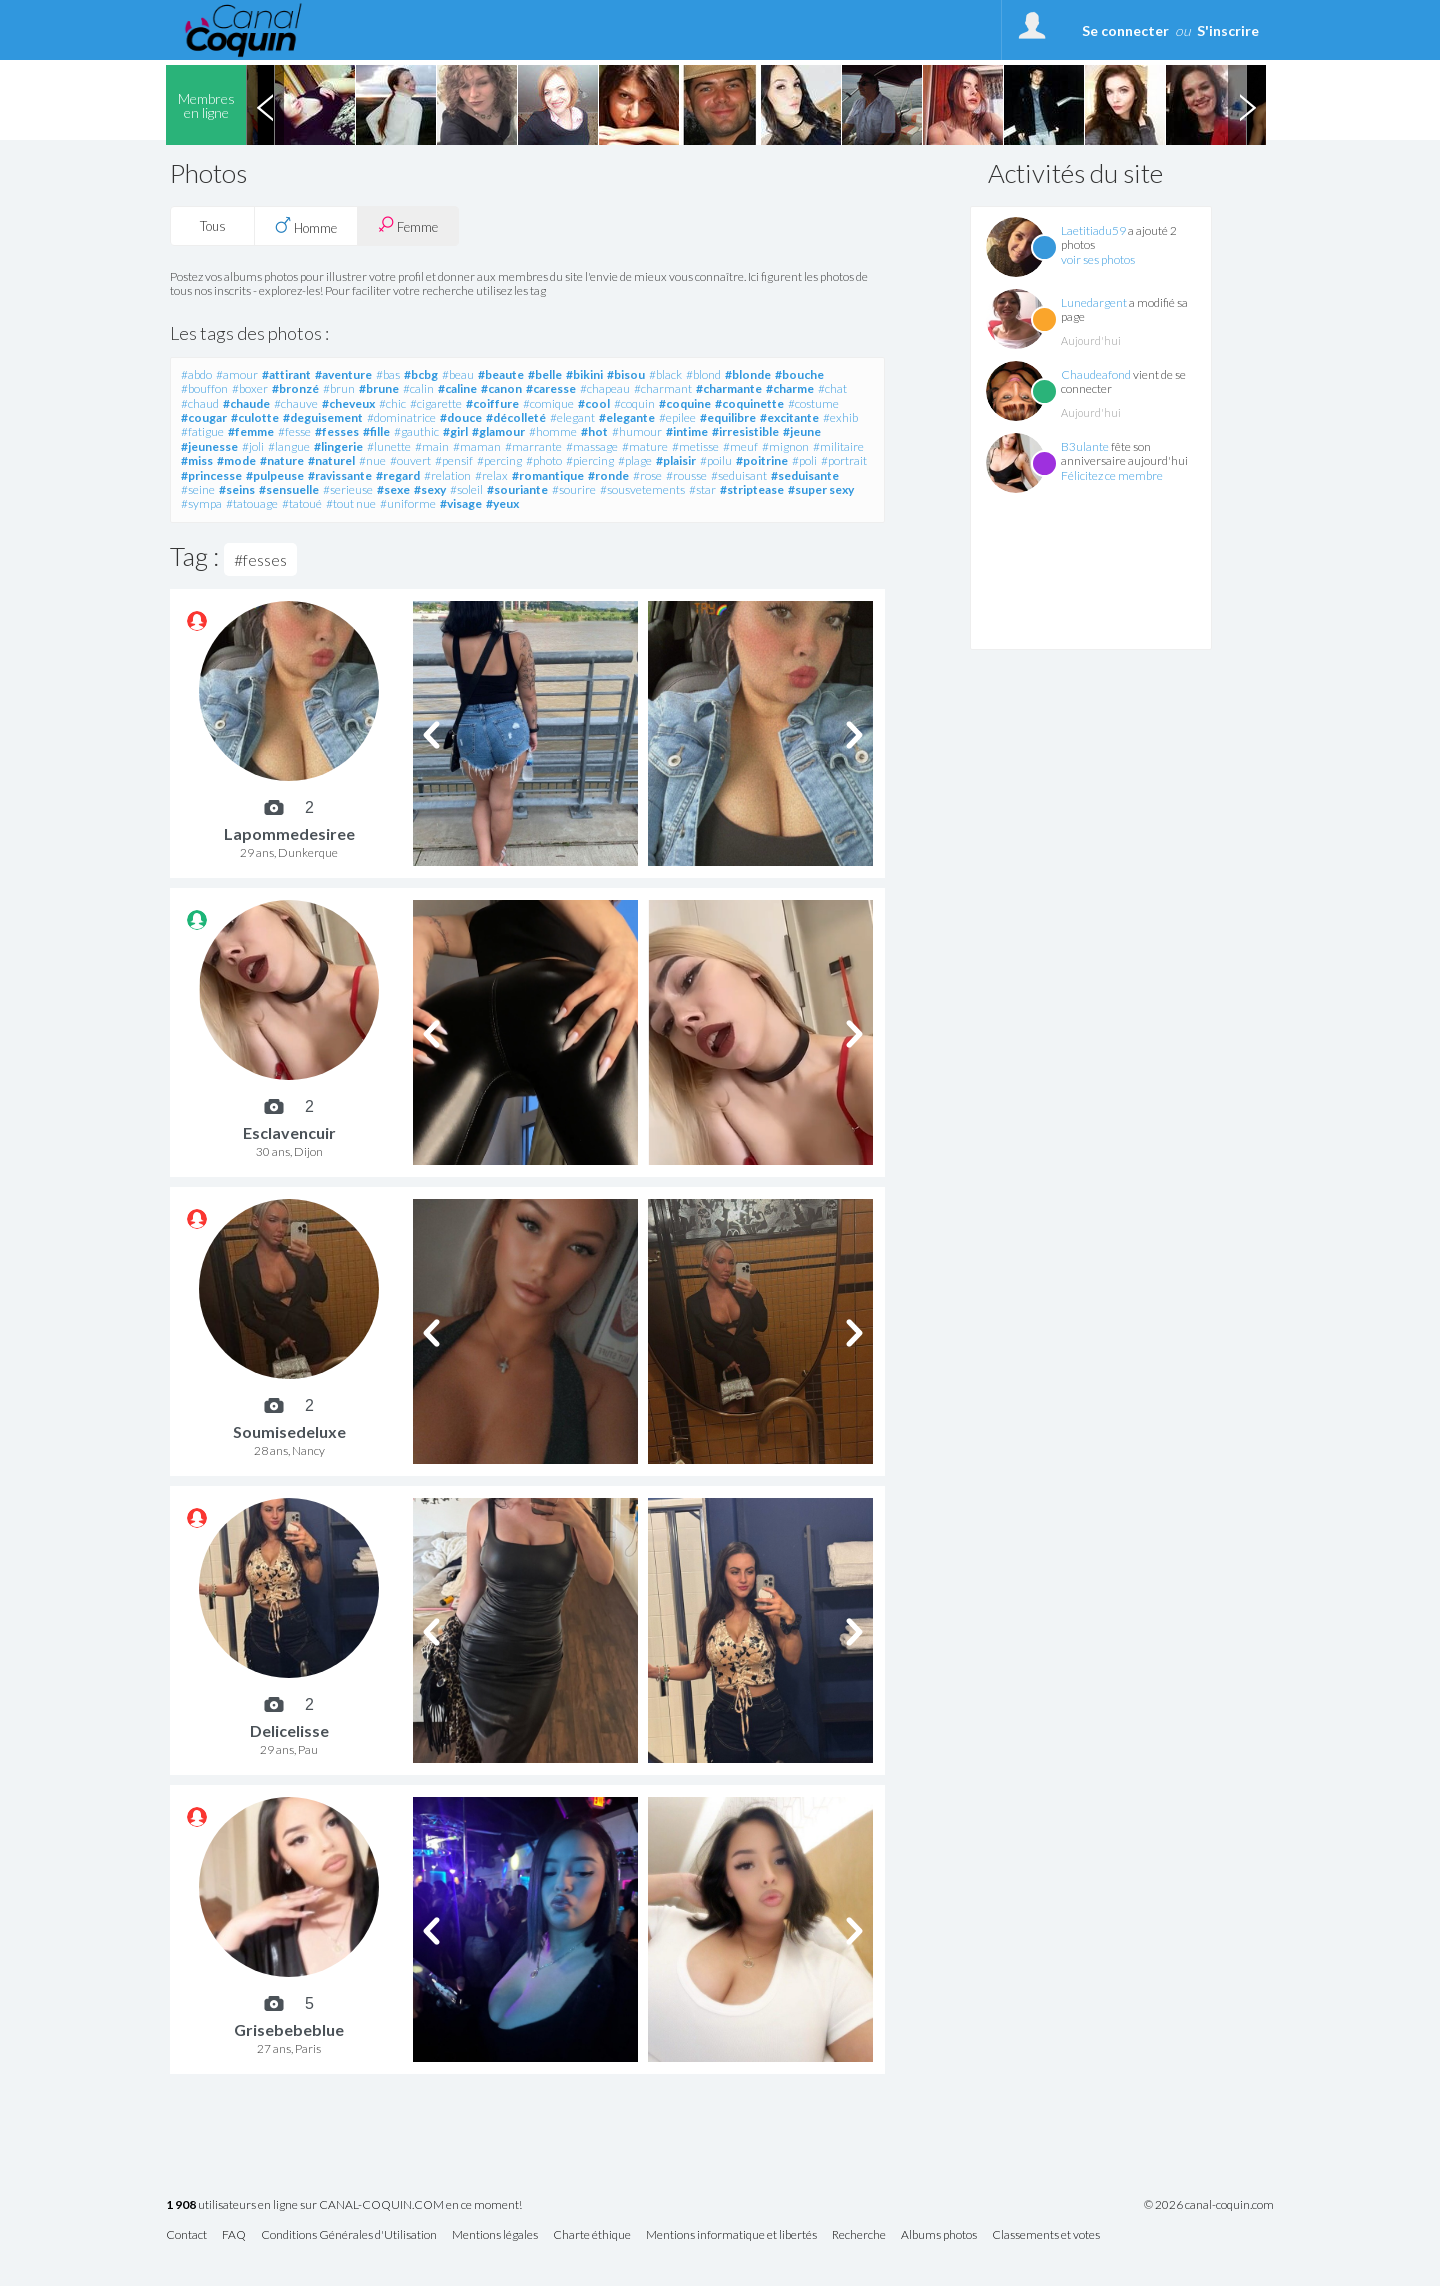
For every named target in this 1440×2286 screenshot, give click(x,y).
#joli (253, 446)
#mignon (785, 446)
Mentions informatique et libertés (731, 2235)
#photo (544, 460)
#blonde (748, 374)
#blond (703, 374)
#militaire (838, 446)
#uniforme (408, 503)
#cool (594, 403)
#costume (813, 403)
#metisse (695, 446)
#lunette (389, 446)
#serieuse (348, 489)
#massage (592, 446)
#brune (379, 388)
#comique (548, 403)
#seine (198, 489)
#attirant (286, 374)
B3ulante (1085, 446)
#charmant (663, 388)
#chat (832, 388)
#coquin (634, 403)
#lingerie (338, 446)
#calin (418, 388)
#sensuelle (289, 489)
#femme (251, 431)
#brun (339, 388)
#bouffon (204, 388)
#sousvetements (642, 489)
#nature (282, 460)
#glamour (498, 431)
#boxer (250, 388)
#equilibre (728, 417)
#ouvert (410, 460)
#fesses (337, 431)
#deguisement (323, 417)
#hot (594, 431)
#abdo (196, 374)
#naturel (331, 460)
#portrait (844, 460)
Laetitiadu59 (1093, 230)
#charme (790, 388)
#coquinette (749, 403)
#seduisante (805, 475)
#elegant (572, 417)
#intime (687, 431)
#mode (236, 460)
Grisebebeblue (289, 2029)
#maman (477, 446)
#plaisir (676, 460)
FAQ (234, 2235)
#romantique (548, 475)
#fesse (294, 431)
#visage (461, 503)
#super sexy (821, 489)
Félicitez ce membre (1112, 475)
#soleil (466, 489)
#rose (647, 475)
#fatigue (202, 431)
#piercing (590, 460)
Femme (408, 225)
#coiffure (492, 403)
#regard (398, 475)
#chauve (296, 403)
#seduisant (739, 475)
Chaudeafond (1096, 374)
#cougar (204, 417)
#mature (645, 446)
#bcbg (421, 374)
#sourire (574, 489)
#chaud (200, 403)
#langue (289, 446)
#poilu (716, 460)
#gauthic (416, 431)
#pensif (454, 460)
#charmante (729, 388)
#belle (545, 374)
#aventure (343, 374)
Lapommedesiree (289, 833)
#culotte (255, 417)
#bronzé (295, 388)
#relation (447, 475)
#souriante (517, 489)
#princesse (211, 475)
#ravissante (340, 475)
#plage (635, 460)
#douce (461, 417)
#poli (804, 460)
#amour (237, 374)
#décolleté (516, 417)
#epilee (677, 417)
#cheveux (348, 403)
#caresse (551, 388)
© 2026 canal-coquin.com (1209, 2205)
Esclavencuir (289, 1132)
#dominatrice (401, 417)
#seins (237, 489)
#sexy (430, 489)
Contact (186, 2235)
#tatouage (252, 503)
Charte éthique (592, 2235)
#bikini (584, 374)
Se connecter (1125, 30)
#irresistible (745, 431)
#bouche (799, 374)
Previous (265, 105)
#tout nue (351, 503)
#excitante (789, 417)
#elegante (627, 417)
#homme (553, 431)
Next (1247, 105)
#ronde (608, 475)
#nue (372, 460)
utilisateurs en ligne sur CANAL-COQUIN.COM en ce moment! (344, 2205)
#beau (458, 374)
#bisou (626, 374)
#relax (491, 475)
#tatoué (302, 503)
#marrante (533, 446)
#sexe (393, 489)
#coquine (685, 403)
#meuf (740, 446)
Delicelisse (289, 1730)
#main (432, 446)
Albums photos (939, 2235)
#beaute (501, 374)
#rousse (686, 475)
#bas (388, 374)
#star (702, 489)
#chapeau (605, 388)
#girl (455, 431)
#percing (499, 460)
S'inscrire (1228, 30)
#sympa (201, 503)
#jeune (802, 431)
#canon (501, 388)
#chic (392, 403)
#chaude (246, 403)
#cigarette (436, 403)
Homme (306, 226)
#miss (197, 460)
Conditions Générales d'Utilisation (349, 2235)
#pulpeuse (275, 475)
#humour (637, 431)
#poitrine (762, 460)
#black (665, 374)
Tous (213, 226)
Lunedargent (1094, 302)
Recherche (859, 2235)
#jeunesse (209, 446)
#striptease (752, 489)
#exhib (840, 417)
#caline (457, 388)
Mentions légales (495, 2235)
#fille (376, 431)
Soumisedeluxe (289, 1431)
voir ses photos (1098, 259)
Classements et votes (1046, 2235)
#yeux (502, 503)
